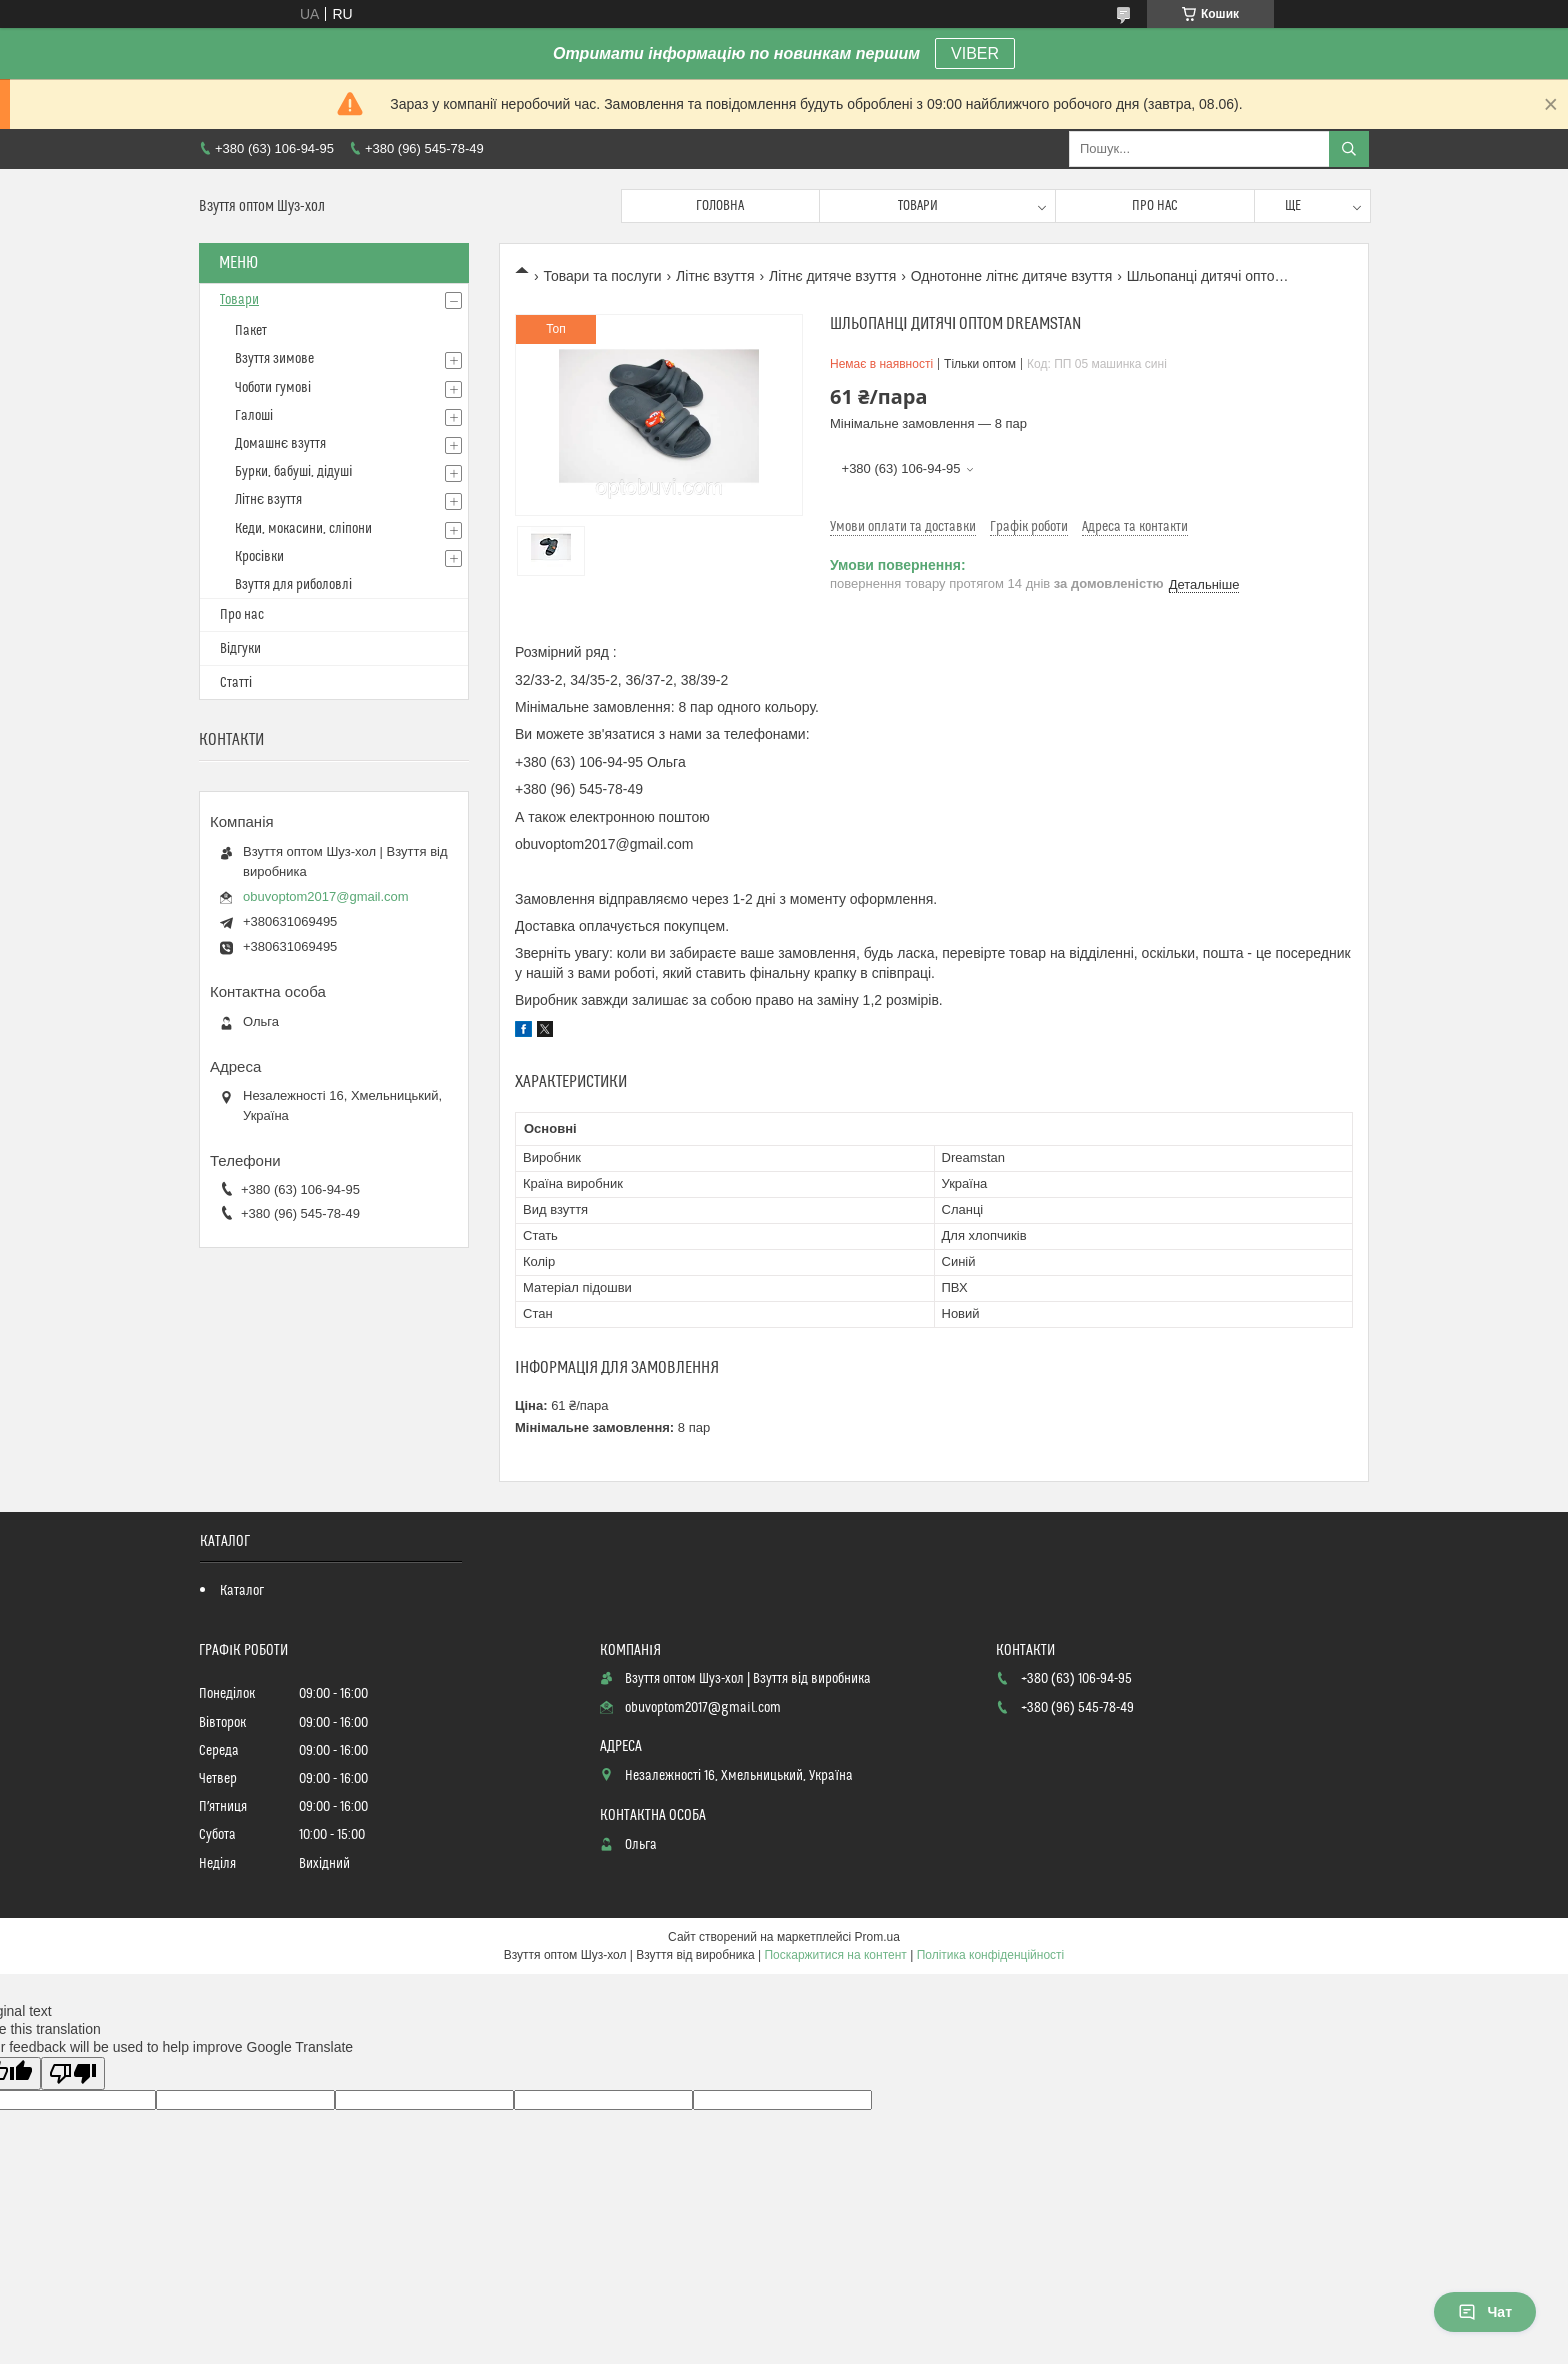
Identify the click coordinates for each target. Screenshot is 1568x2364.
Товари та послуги (602, 276)
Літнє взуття (715, 276)
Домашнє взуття (280, 444)
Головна (720, 206)
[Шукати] (1349, 149)
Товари (918, 206)
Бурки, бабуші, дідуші (293, 472)
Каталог (242, 1591)
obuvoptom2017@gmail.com (326, 896)
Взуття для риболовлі (293, 585)
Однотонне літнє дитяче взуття (1012, 276)
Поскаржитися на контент (835, 1955)
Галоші (254, 416)
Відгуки (240, 649)
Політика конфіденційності (991, 1955)
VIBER (975, 53)
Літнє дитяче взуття (832, 276)
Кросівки (259, 557)
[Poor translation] (73, 2073)
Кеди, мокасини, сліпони (303, 529)
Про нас (1155, 206)
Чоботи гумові (273, 388)
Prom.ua (877, 1937)
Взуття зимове (274, 359)
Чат (1485, 2312)
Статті (236, 683)
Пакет (251, 331)
